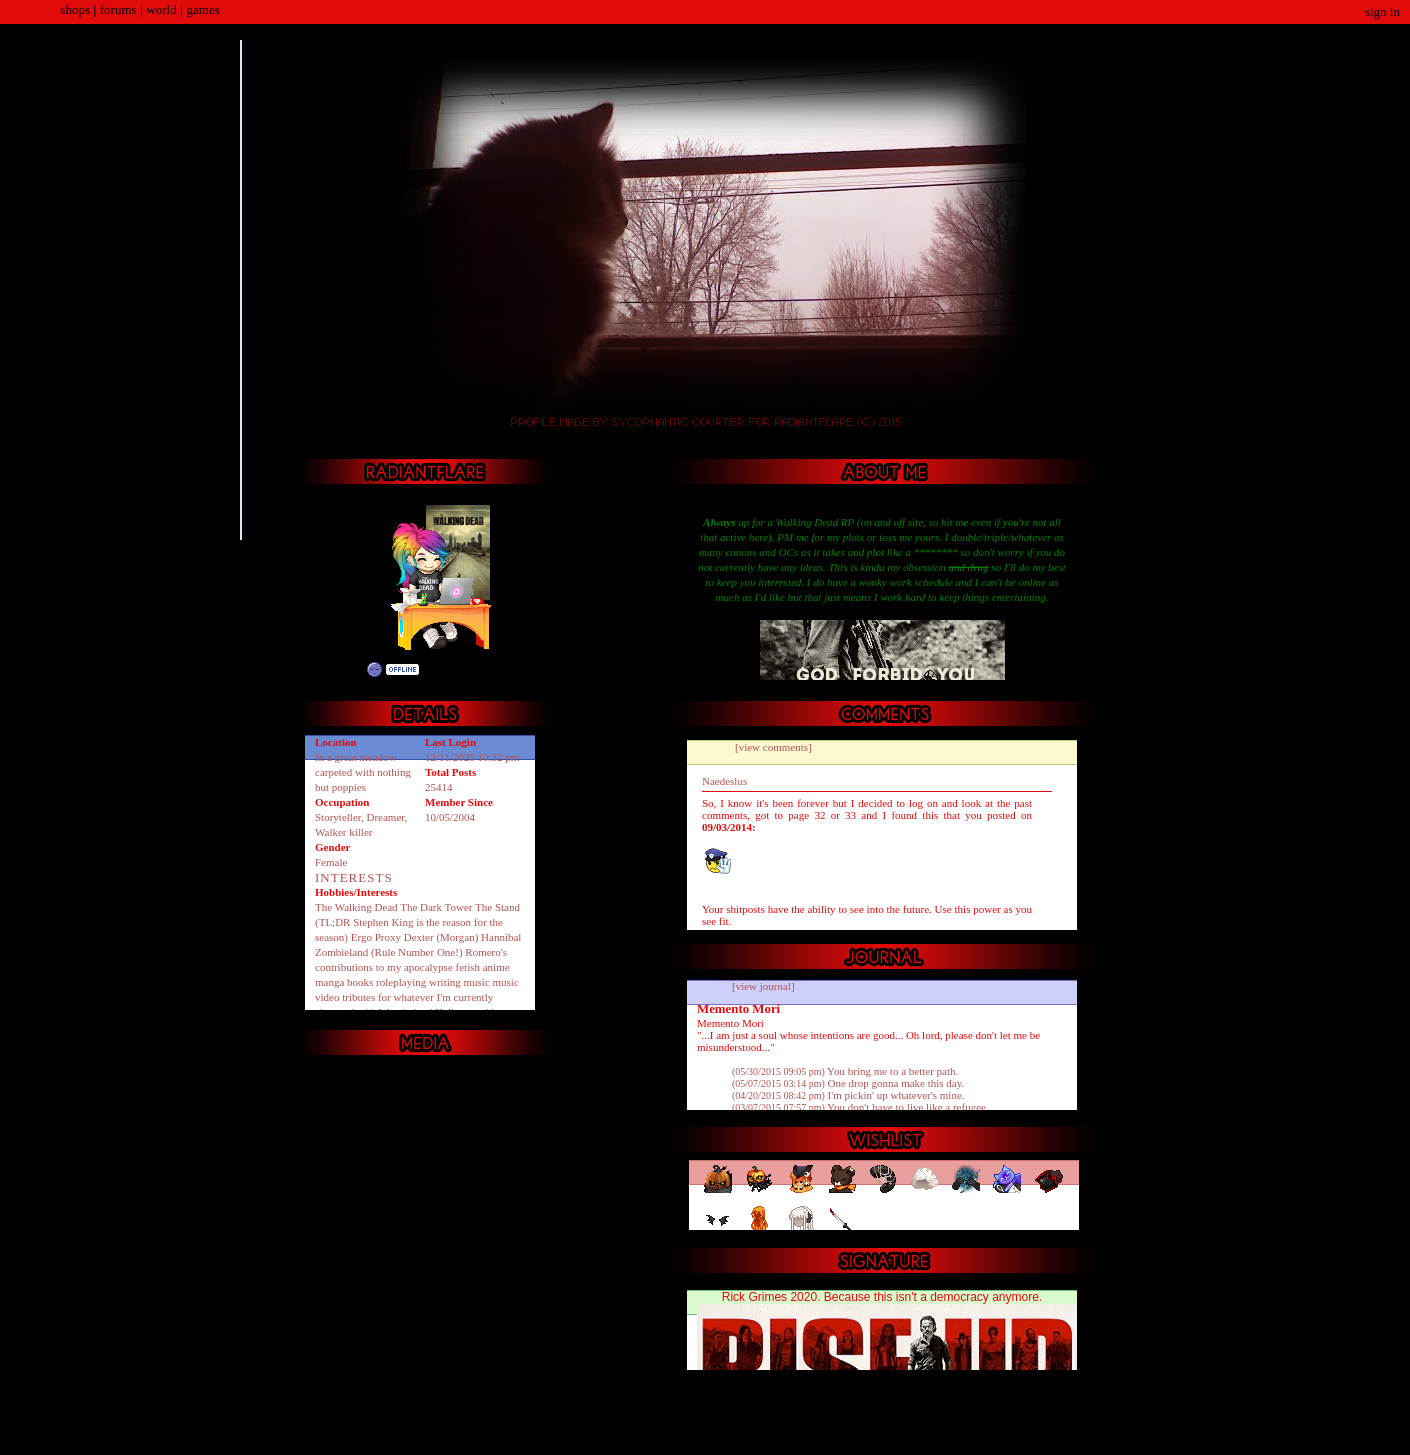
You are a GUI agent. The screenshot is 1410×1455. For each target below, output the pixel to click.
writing (445, 982)
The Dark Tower (436, 907)
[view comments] (773, 747)
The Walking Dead (356, 907)
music (477, 982)
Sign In (1382, 11)
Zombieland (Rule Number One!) (389, 952)
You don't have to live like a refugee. (860, 1107)
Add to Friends (432, 693)
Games (203, 9)
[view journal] (763, 986)
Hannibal (501, 937)
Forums (118, 9)
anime (496, 967)
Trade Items (482, 693)
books (360, 982)
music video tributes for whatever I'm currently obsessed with (417, 997)
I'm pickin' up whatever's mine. (848, 1095)
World (161, 9)
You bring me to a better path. (845, 1071)
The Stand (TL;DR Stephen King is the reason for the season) (417, 922)
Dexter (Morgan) (441, 937)
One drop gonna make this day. (848, 1083)
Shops (75, 9)
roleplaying (401, 982)
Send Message (457, 693)
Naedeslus (724, 781)
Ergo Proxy (376, 937)
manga (329, 982)
